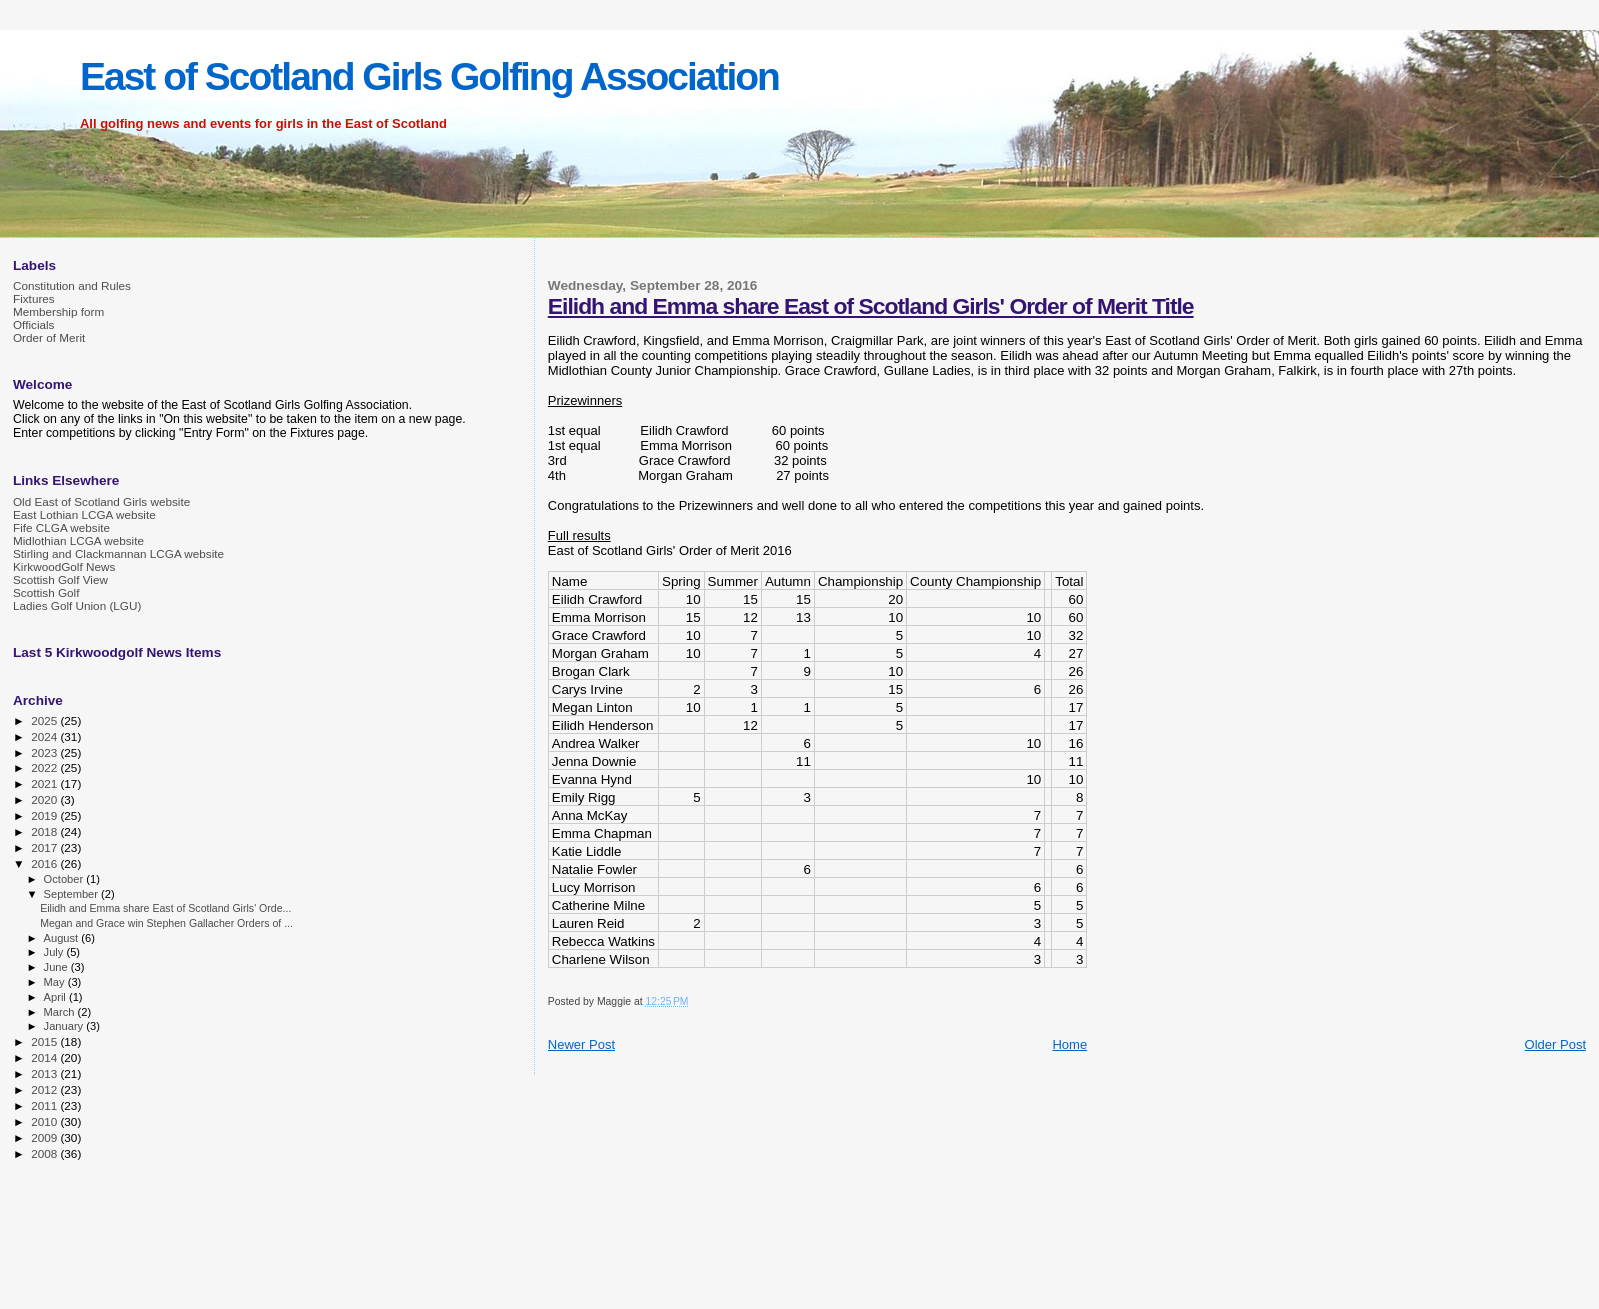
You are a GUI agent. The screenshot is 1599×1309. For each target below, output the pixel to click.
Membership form (58, 311)
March (61, 1012)
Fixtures (34, 298)
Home (1069, 1044)
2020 (45, 799)
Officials (33, 324)
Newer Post (581, 1044)
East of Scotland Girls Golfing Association (429, 76)
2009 (45, 1137)
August (63, 938)
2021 (45, 783)
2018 (45, 831)
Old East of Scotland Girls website (101, 501)
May (56, 982)
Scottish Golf (46, 592)
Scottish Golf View (60, 579)
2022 (45, 767)
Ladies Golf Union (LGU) (77, 605)
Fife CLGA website (61, 527)
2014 (45, 1057)
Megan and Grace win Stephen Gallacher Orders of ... (166, 923)
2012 (45, 1089)
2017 (45, 847)
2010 (45, 1121)
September (73, 894)
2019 (45, 815)
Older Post (1555, 1044)
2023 (45, 752)
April (56, 997)
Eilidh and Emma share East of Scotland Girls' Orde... (165, 908)
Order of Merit (49, 337)
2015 (45, 1041)
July (55, 952)
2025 (45, 720)
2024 (45, 736)
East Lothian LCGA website (84, 514)
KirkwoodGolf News (64, 566)
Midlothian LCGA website (78, 540)
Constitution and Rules (72, 285)
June (57, 967)
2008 (45, 1153)
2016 (45, 863)
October (65, 879)
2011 (45, 1105)
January (65, 1026)
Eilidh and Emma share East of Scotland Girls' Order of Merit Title (871, 306)
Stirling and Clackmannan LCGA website (118, 553)
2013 (45, 1073)
